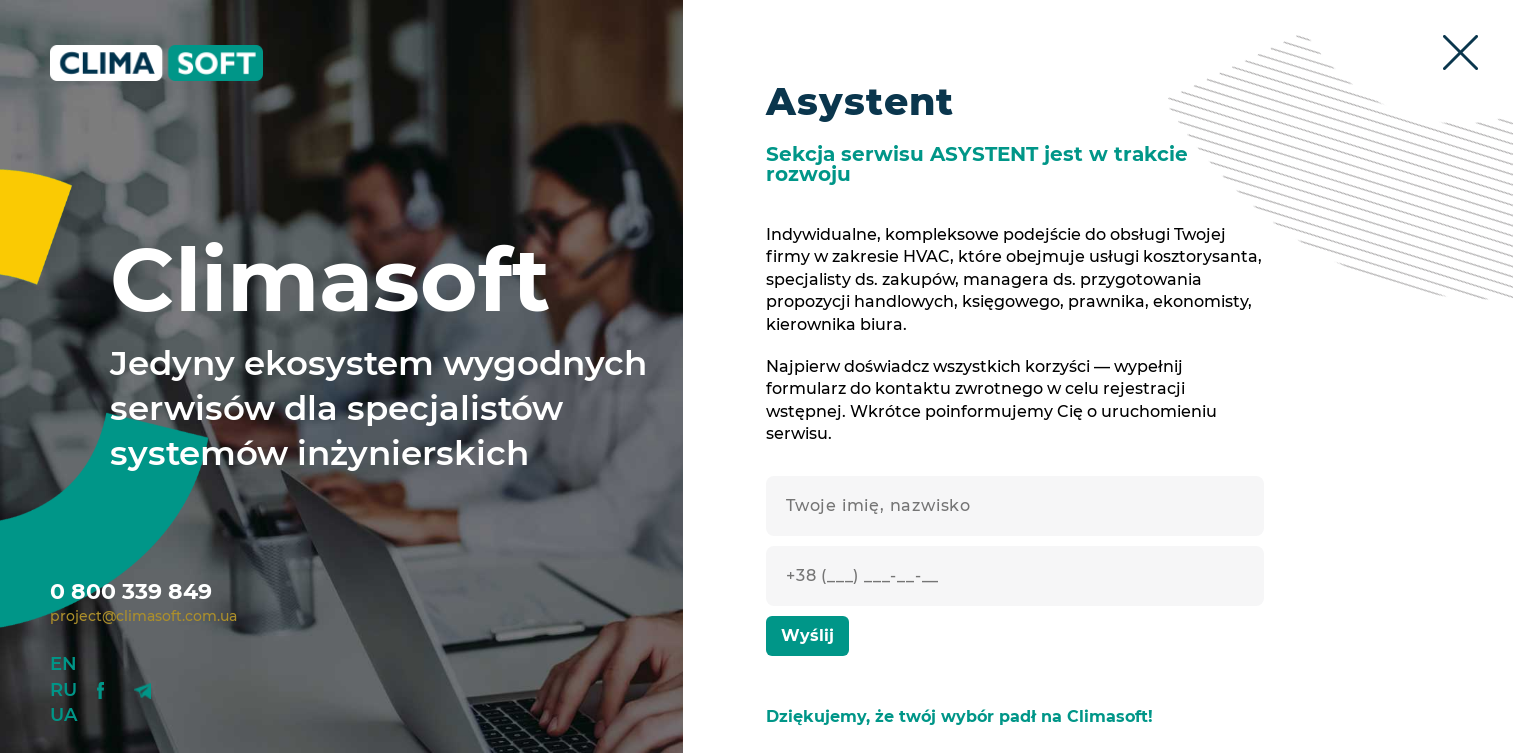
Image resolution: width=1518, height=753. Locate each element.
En (63, 664)
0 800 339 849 (131, 591)
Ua (63, 715)
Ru (63, 690)
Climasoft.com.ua (172, 63)
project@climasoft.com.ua (143, 616)
